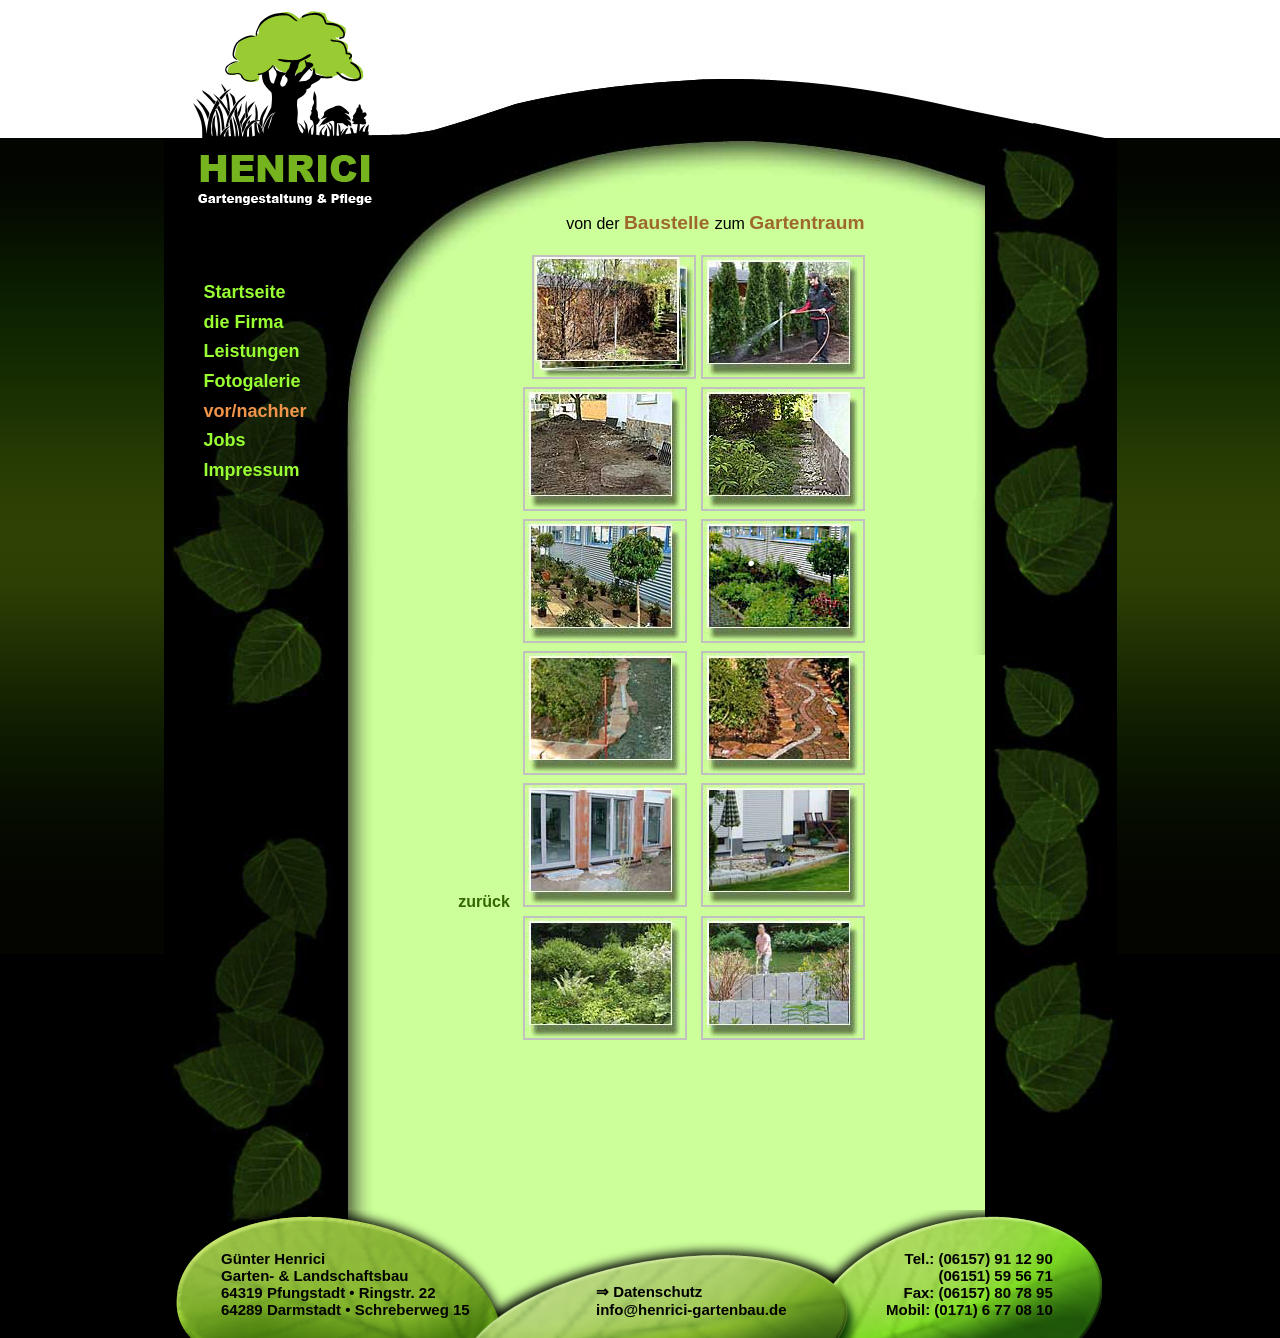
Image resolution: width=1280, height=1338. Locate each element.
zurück (486, 901)
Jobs (225, 440)
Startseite (245, 292)
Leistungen (252, 351)
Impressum (252, 470)
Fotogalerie (252, 381)
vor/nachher (255, 411)
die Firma (244, 322)
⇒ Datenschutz (649, 1291)
